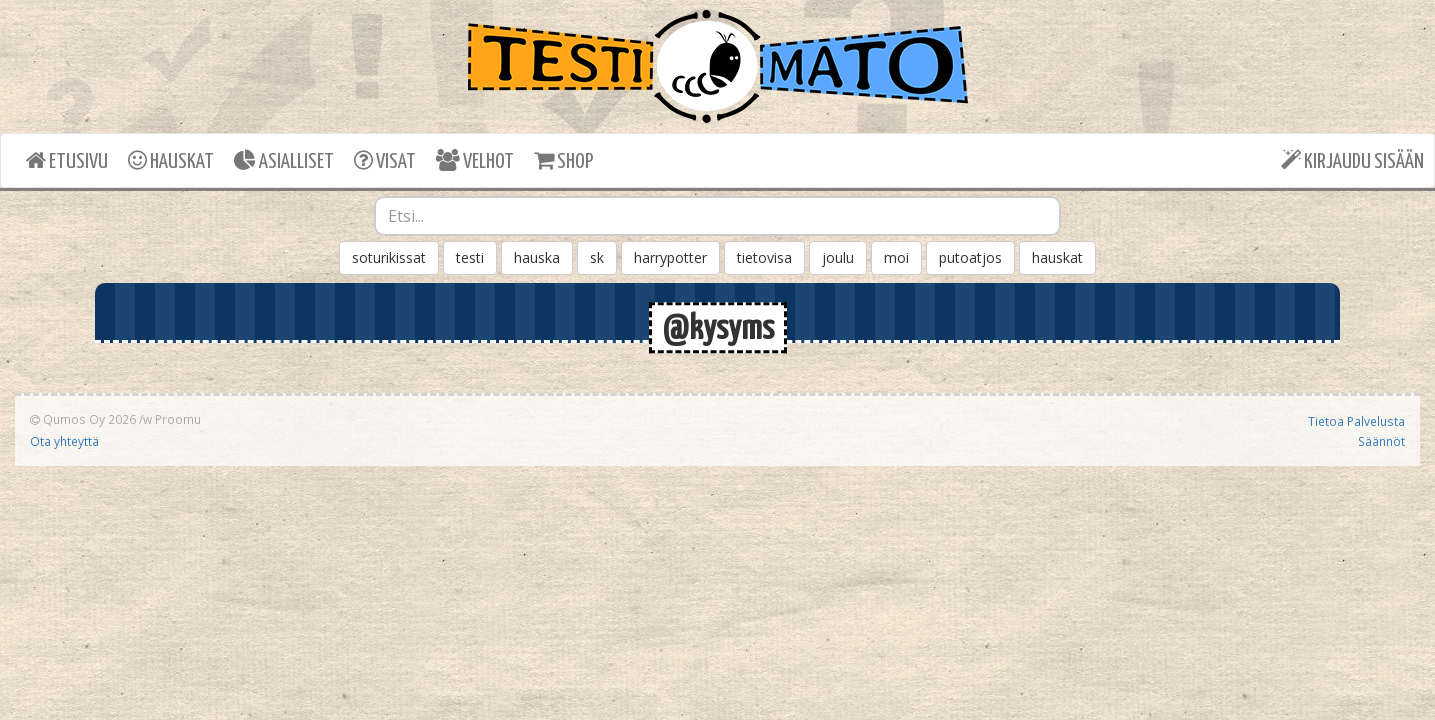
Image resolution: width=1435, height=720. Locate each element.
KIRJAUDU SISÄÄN (1352, 160)
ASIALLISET (284, 160)
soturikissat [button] (389, 257)
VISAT (385, 160)
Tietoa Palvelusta (1356, 421)
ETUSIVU (67, 160)
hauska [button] (537, 257)
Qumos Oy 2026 (83, 419)
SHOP (563, 160)
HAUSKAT (171, 160)
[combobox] (718, 216)
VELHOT (475, 160)
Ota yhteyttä (64, 441)
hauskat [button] (1057, 257)
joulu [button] (838, 257)
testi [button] (470, 257)
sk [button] (597, 257)
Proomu (178, 419)
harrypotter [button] (670, 257)
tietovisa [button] (764, 257)
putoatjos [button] (970, 257)
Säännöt (1381, 441)
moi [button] (896, 257)
